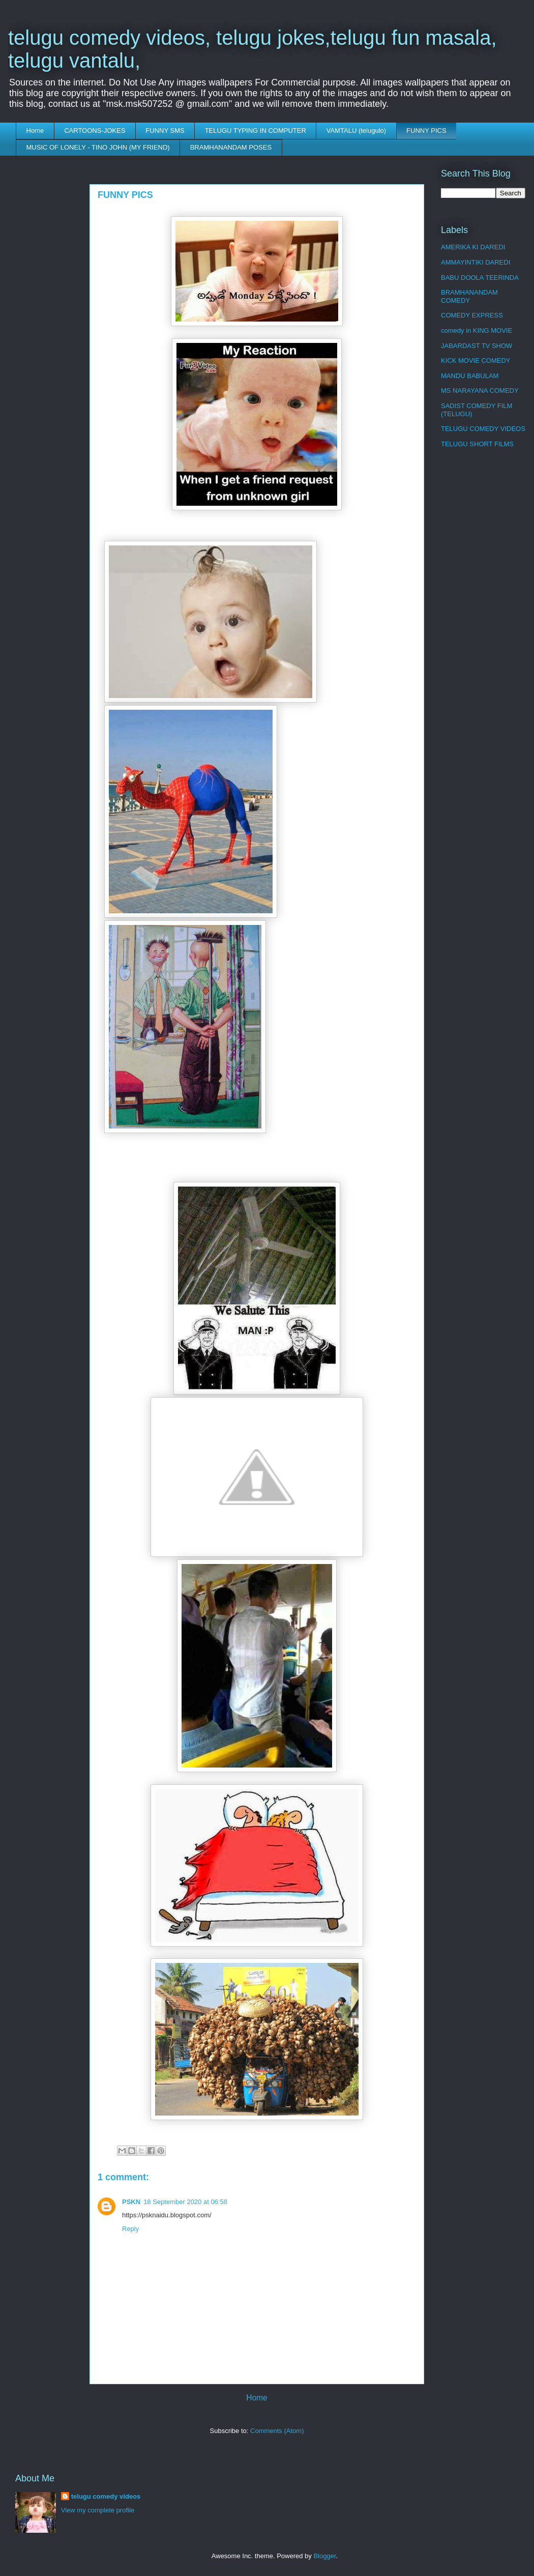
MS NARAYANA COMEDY (480, 390)
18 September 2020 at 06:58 (185, 2202)
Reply (130, 2229)
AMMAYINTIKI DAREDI (475, 262)
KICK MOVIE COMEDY (476, 360)
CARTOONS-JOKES (94, 130)
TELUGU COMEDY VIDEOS (483, 428)
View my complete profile (97, 2510)
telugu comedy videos (106, 2496)
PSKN (131, 2202)
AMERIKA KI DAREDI (473, 247)
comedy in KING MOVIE (476, 330)
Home (35, 130)
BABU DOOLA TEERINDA (480, 277)
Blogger (324, 2556)
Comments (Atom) (277, 2431)
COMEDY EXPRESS (472, 315)
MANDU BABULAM (469, 376)
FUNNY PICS (426, 130)
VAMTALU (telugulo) (356, 130)
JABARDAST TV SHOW (476, 346)
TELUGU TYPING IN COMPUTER (255, 130)
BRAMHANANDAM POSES (231, 147)
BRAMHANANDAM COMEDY (469, 296)
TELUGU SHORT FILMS (477, 444)
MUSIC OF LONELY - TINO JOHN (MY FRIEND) (98, 147)
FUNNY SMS (164, 130)
